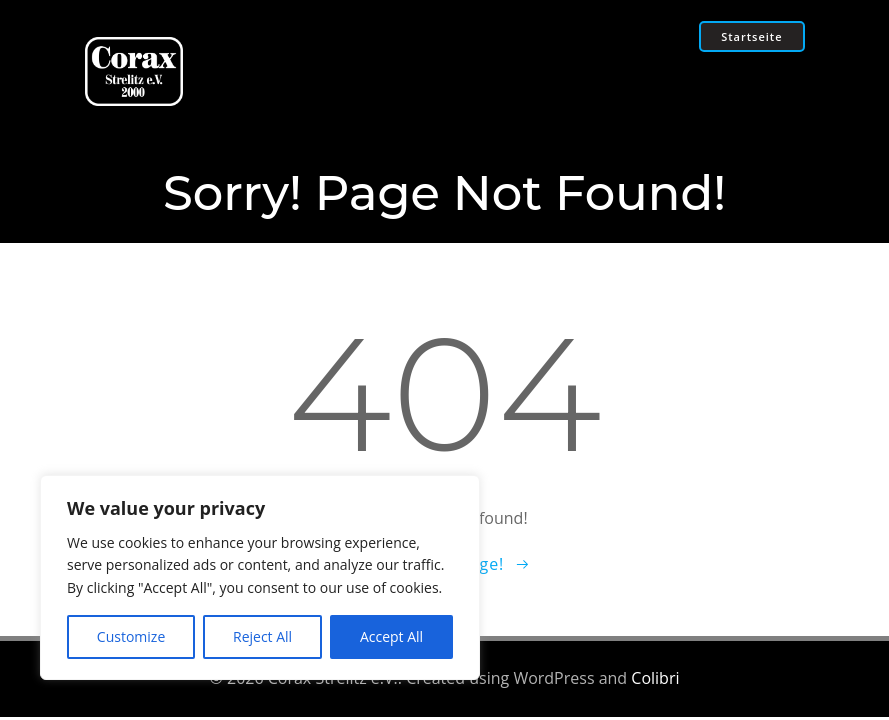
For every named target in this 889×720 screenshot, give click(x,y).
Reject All (262, 636)
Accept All (391, 636)
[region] (260, 577)
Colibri (655, 678)
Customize (131, 636)
